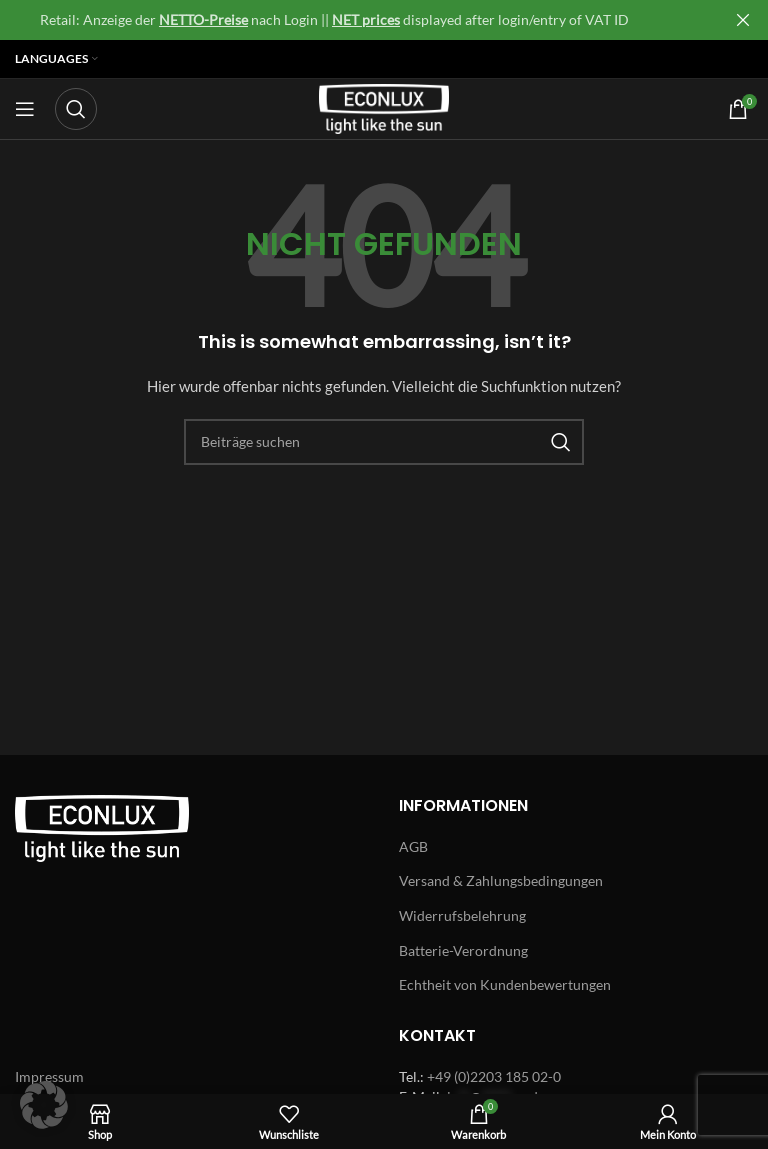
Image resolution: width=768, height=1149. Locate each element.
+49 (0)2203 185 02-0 (494, 1076)
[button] (44, 1105)
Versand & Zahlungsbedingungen (501, 880)
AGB (413, 846)
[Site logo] (384, 107)
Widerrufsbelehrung (462, 915)
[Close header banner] (743, 20)
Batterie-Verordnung (463, 950)
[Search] (76, 109)
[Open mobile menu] (25, 109)
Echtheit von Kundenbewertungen (505, 984)
